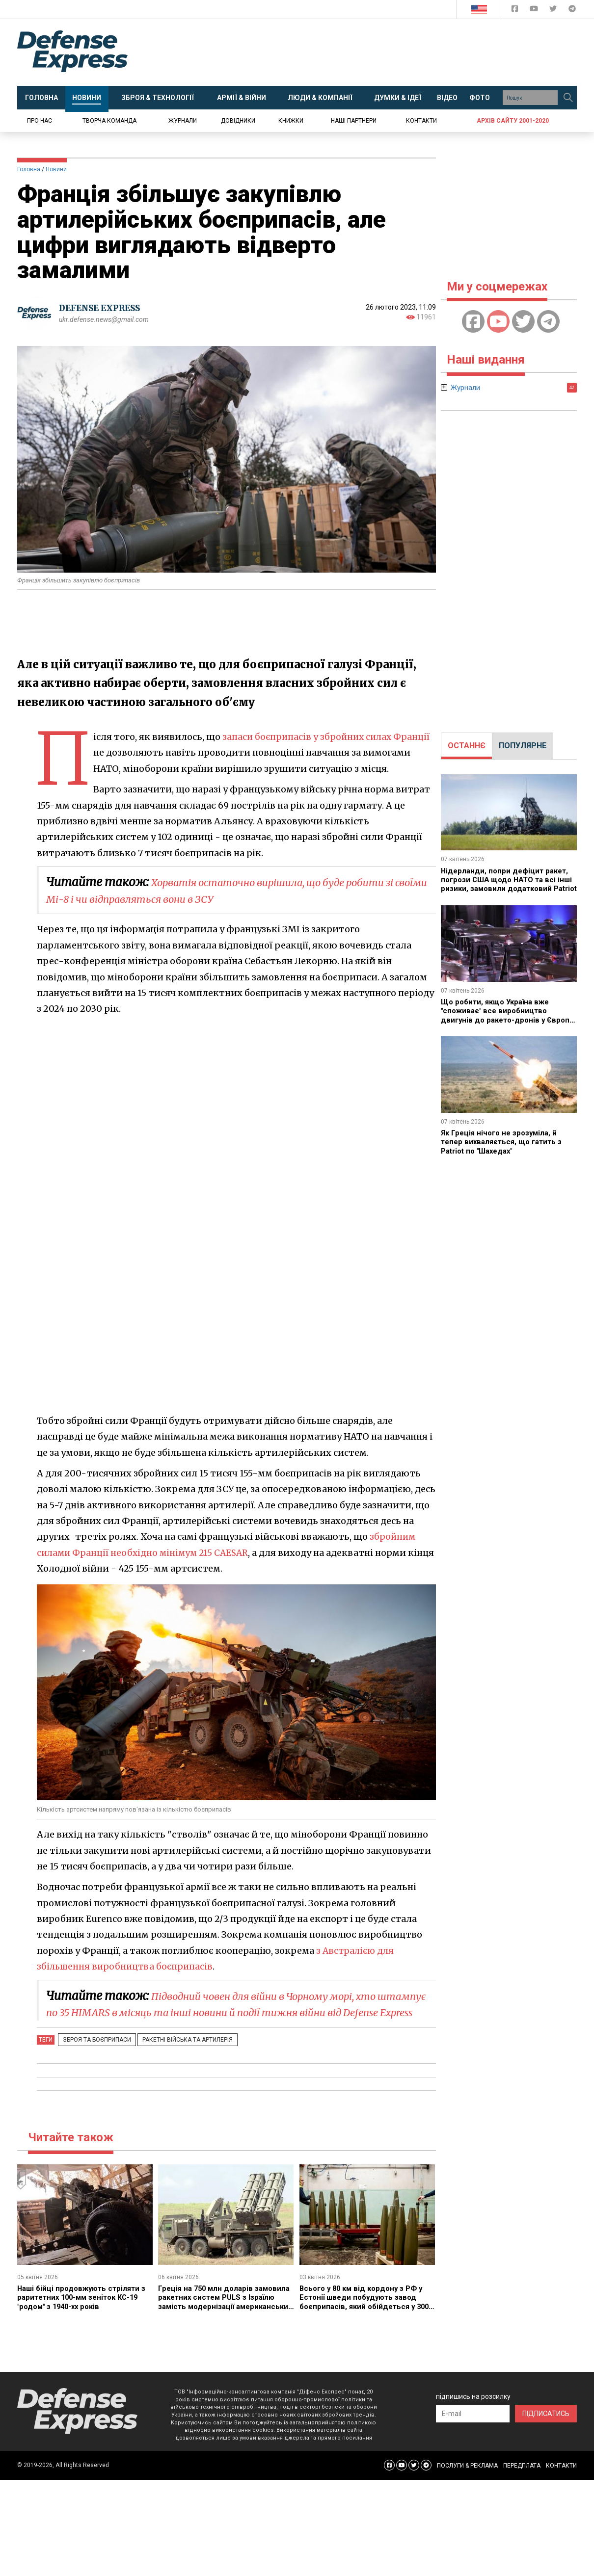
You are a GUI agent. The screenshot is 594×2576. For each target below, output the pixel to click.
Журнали (182, 120)
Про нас (39, 120)
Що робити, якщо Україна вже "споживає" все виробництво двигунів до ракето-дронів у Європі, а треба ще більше (499, 1015)
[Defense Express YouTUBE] (534, 10)
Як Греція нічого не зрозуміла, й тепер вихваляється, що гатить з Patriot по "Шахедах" (504, 1142)
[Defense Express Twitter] (554, 10)
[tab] (466, 746)
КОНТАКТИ (561, 2482)
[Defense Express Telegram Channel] (572, 10)
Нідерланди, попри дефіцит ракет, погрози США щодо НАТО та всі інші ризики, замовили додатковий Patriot (507, 884)
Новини (56, 169)
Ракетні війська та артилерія (179, 2055)
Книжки (290, 120)
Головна (28, 169)
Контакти (421, 120)
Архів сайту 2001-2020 (513, 120)
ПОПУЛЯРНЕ (522, 745)
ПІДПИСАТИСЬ (545, 2430)
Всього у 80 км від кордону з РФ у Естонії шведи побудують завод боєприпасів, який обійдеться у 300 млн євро (367, 2318)
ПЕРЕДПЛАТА (521, 2482)
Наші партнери (354, 120)
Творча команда (109, 120)
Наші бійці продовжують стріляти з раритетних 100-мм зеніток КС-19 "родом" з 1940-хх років (85, 2313)
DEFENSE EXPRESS (103, 308)
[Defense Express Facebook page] (515, 10)
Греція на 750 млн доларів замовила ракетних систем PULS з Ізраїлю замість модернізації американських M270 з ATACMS (224, 2318)
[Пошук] (568, 97)
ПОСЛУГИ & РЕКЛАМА (467, 2482)
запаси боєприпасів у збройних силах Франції (328, 736)
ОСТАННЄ (467, 745)
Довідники (238, 120)
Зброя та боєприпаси (94, 2055)
